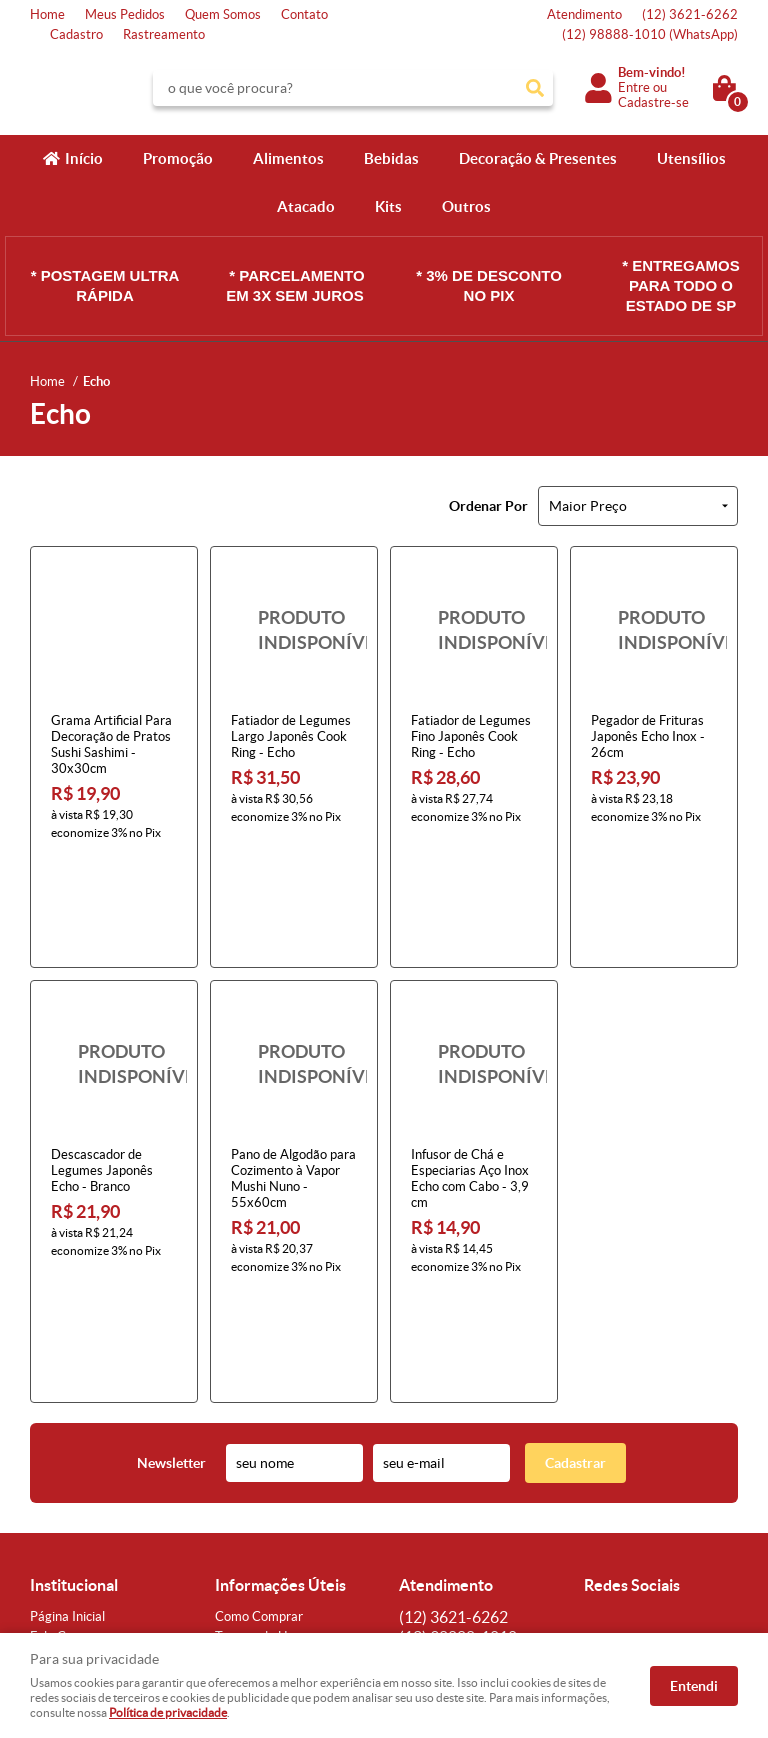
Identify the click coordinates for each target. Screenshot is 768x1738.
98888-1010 (650, 34)
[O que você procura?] (535, 88)
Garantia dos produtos (279, 1465)
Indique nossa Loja (82, 1505)
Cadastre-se (653, 102)
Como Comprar (259, 1405)
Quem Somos (223, 14)
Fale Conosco (68, 1425)
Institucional (74, 1374)
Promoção (178, 158)
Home (47, 14)
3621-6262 (690, 14)
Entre (634, 87)
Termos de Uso (257, 1425)
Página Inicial (67, 1405)
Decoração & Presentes (538, 158)
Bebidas (391, 158)
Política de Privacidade (279, 1505)
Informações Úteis (280, 1374)
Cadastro (76, 34)
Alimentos (288, 158)
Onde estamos (71, 1485)
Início (84, 158)
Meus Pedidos (125, 14)
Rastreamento (164, 34)
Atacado (306, 206)
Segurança (245, 1485)
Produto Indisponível (294, 630)
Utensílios (691, 158)
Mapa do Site (67, 1445)
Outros (466, 206)
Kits (388, 206)
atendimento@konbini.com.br (482, 1505)
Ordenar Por (488, 506)
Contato (304, 14)
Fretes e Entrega (263, 1445)
